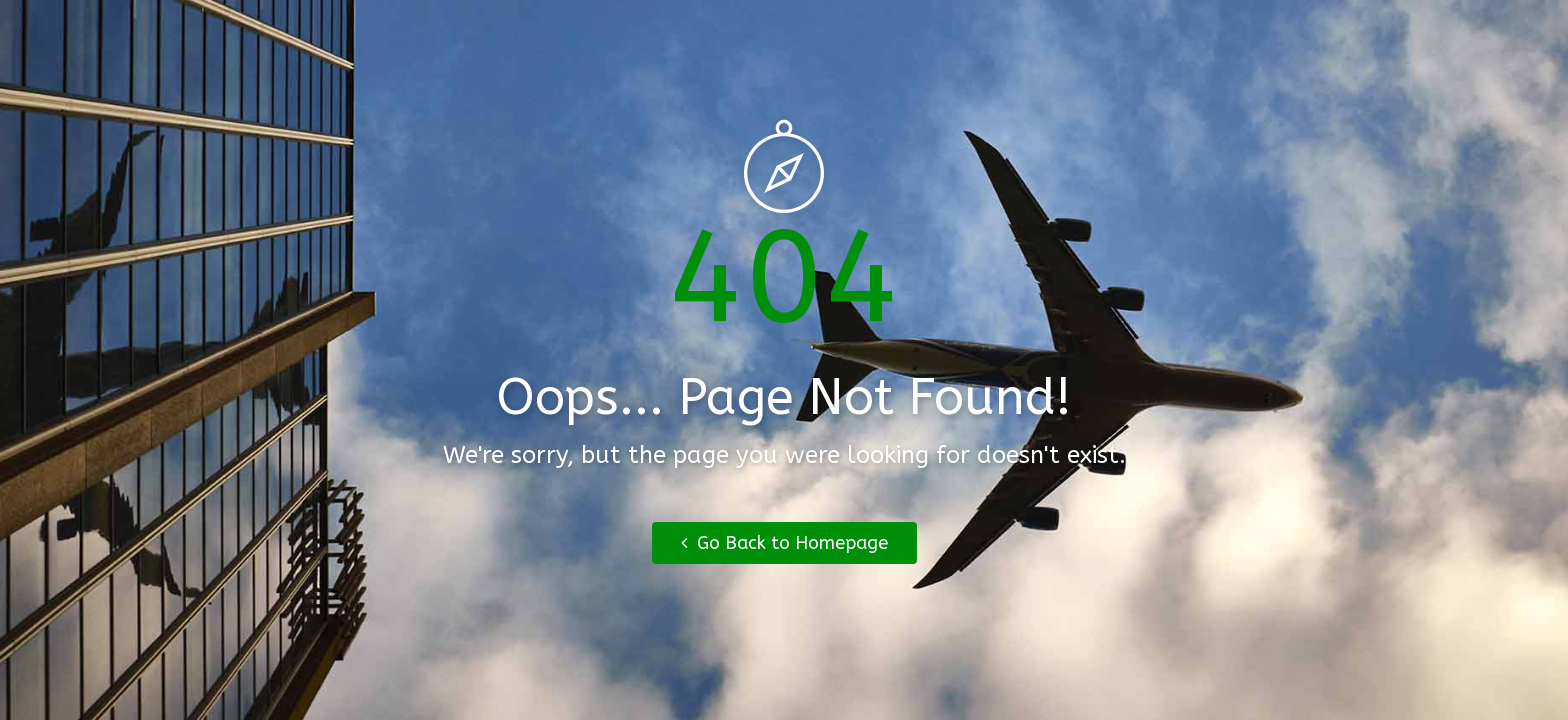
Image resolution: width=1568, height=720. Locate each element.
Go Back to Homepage (784, 543)
